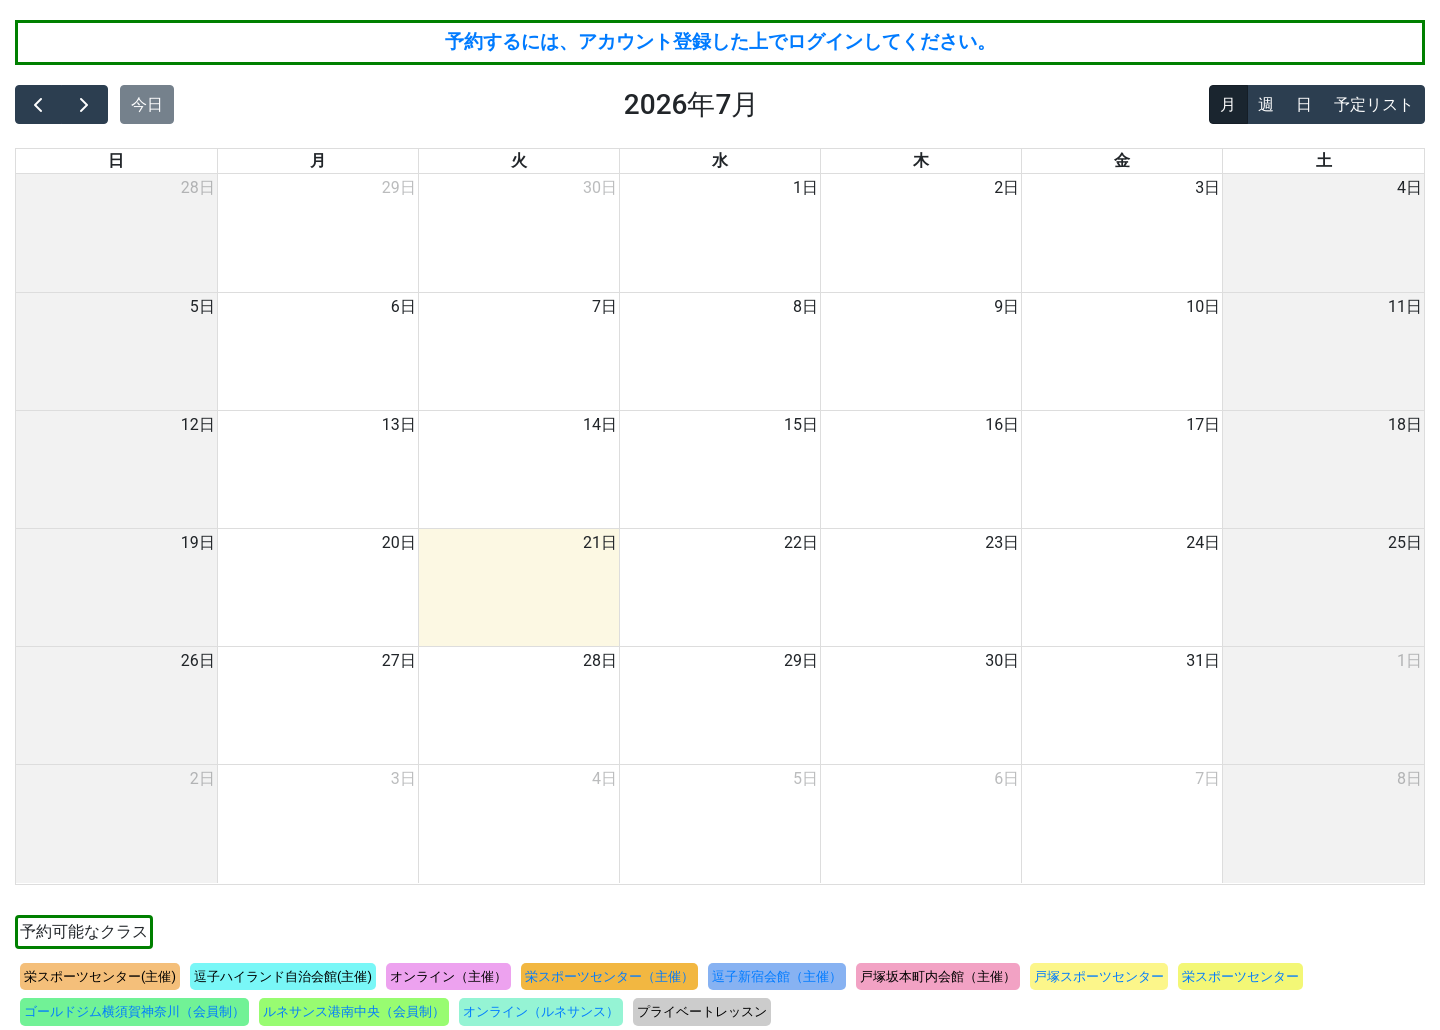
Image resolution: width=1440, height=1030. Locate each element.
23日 (1002, 542)
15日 (801, 424)
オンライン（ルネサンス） (541, 1011)
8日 (805, 306)
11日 (1405, 306)
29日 (399, 187)
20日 (399, 542)
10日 (1203, 306)
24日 (1203, 542)
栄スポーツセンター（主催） (609, 976)
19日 (198, 542)
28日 (198, 187)
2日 (1006, 187)
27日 (399, 660)
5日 (202, 306)
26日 (198, 660)
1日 (805, 187)
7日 (604, 306)
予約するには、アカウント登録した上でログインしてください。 (720, 41)
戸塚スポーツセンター (1099, 976)
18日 (1405, 424)
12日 (198, 424)
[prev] (38, 105)
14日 (600, 424)
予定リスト (1374, 104)
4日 (1409, 187)
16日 (1002, 424)
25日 (1405, 542)
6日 (403, 306)
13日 (399, 424)
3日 (1207, 187)
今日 (147, 104)
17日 (1203, 424)
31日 (1203, 660)
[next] (84, 105)
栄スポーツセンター (1240, 976)
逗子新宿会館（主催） (777, 976)
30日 (600, 187)
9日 (1006, 306)
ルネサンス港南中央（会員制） (354, 1011)
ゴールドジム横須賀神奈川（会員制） (134, 1011)
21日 (600, 542)
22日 (801, 542)
